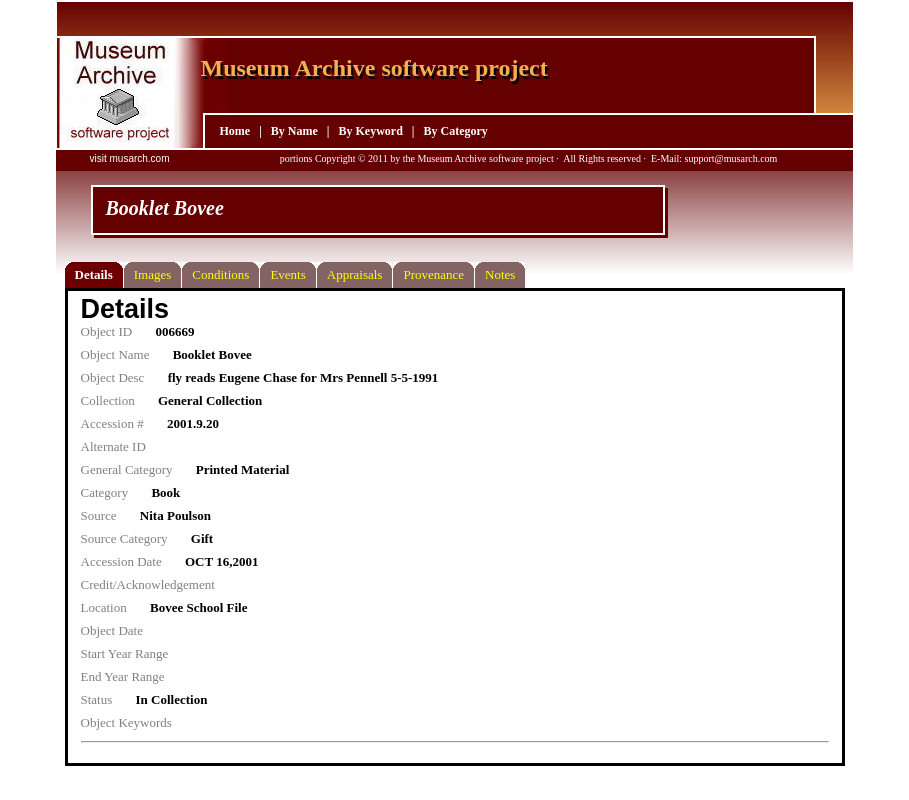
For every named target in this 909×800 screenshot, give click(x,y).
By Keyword (370, 131)
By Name (294, 131)
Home (235, 131)
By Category (455, 131)
